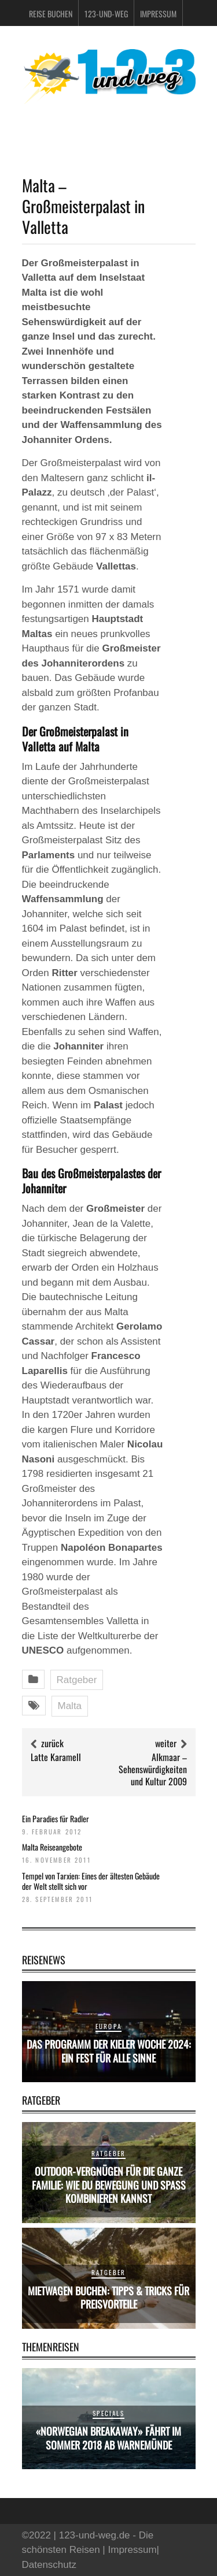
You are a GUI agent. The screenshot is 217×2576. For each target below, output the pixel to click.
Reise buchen (50, 14)
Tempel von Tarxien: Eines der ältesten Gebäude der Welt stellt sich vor (91, 1881)
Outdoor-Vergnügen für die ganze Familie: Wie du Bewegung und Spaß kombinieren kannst (109, 2185)
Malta (70, 1705)
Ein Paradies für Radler (55, 1818)
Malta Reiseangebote (52, 1847)
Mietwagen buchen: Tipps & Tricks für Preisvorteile (108, 2297)
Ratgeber (77, 1679)
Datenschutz (49, 2564)
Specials (108, 2413)
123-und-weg (106, 14)
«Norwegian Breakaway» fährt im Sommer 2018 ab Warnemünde (108, 2438)
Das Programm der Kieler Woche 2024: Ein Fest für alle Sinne (109, 2051)
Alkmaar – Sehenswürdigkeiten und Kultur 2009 (153, 1769)
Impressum (158, 14)
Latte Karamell (56, 1757)
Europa (108, 2026)
